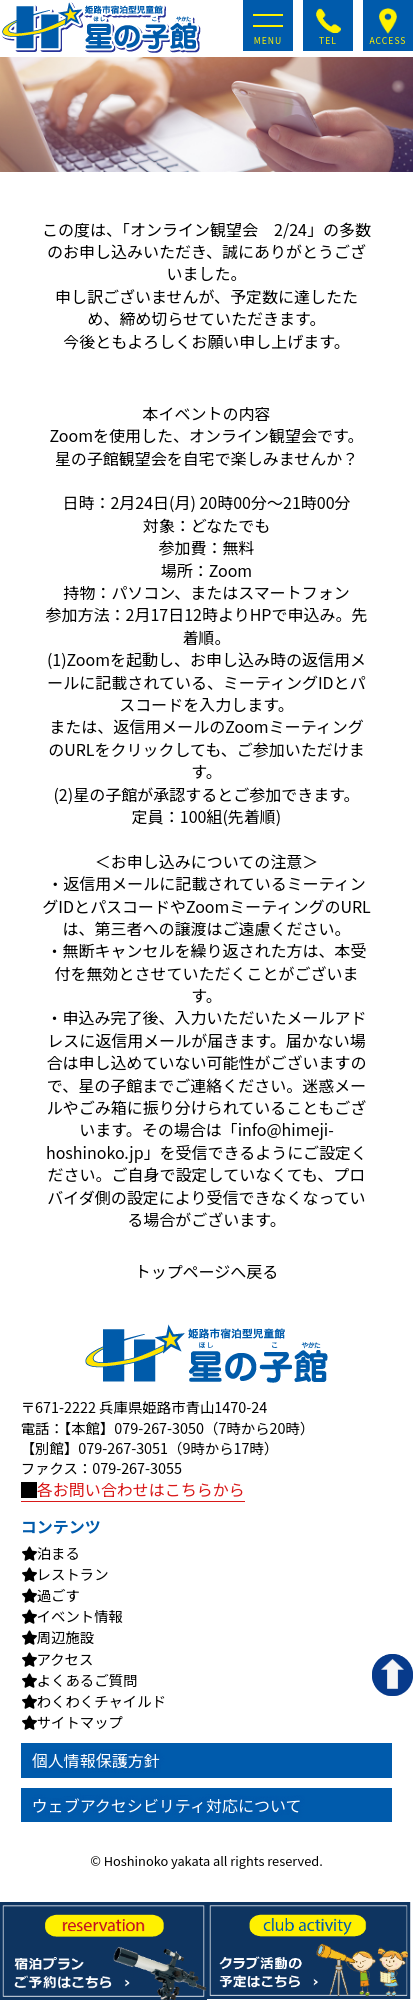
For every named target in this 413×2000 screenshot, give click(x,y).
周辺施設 (66, 1637)
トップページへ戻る (207, 1271)
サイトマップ (80, 1722)
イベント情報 (80, 1616)
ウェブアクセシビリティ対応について (167, 1805)
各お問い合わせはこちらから (133, 1489)
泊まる (58, 1553)
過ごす (58, 1595)
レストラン (73, 1574)
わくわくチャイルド (101, 1701)
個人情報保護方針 (96, 1760)
